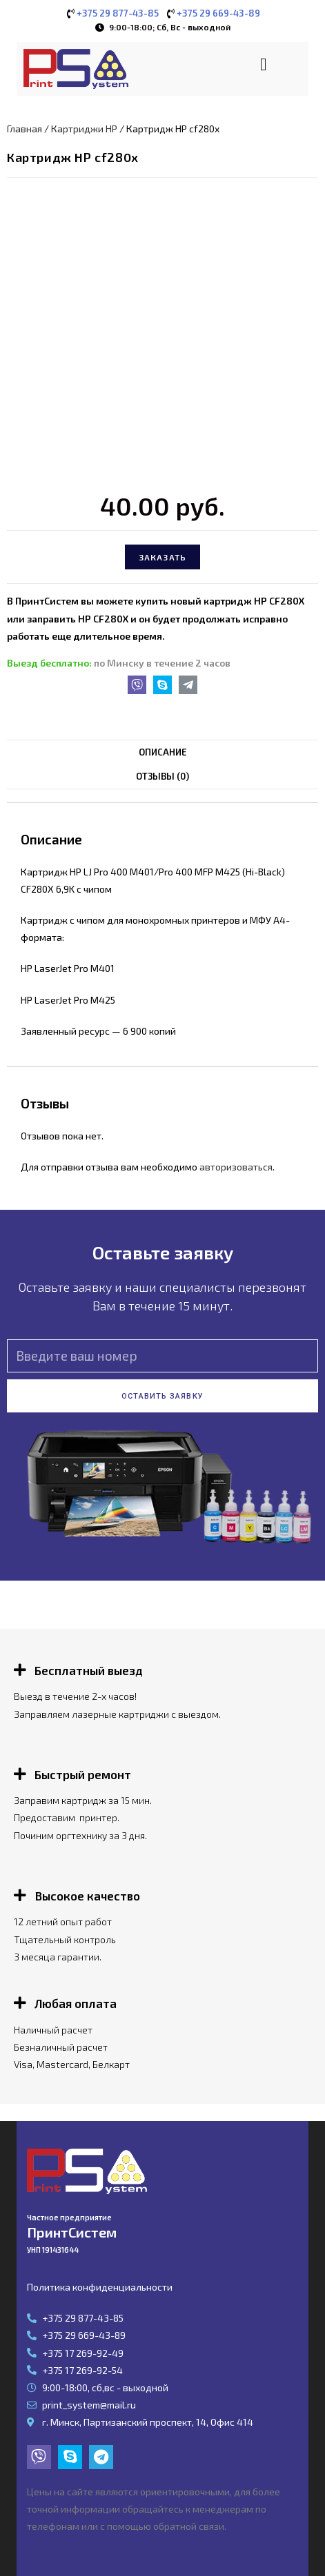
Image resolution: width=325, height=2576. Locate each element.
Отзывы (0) (162, 776)
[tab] (162, 752)
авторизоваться (236, 1167)
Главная (24, 128)
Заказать (163, 557)
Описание (163, 752)
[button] (263, 64)
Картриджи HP (84, 128)
